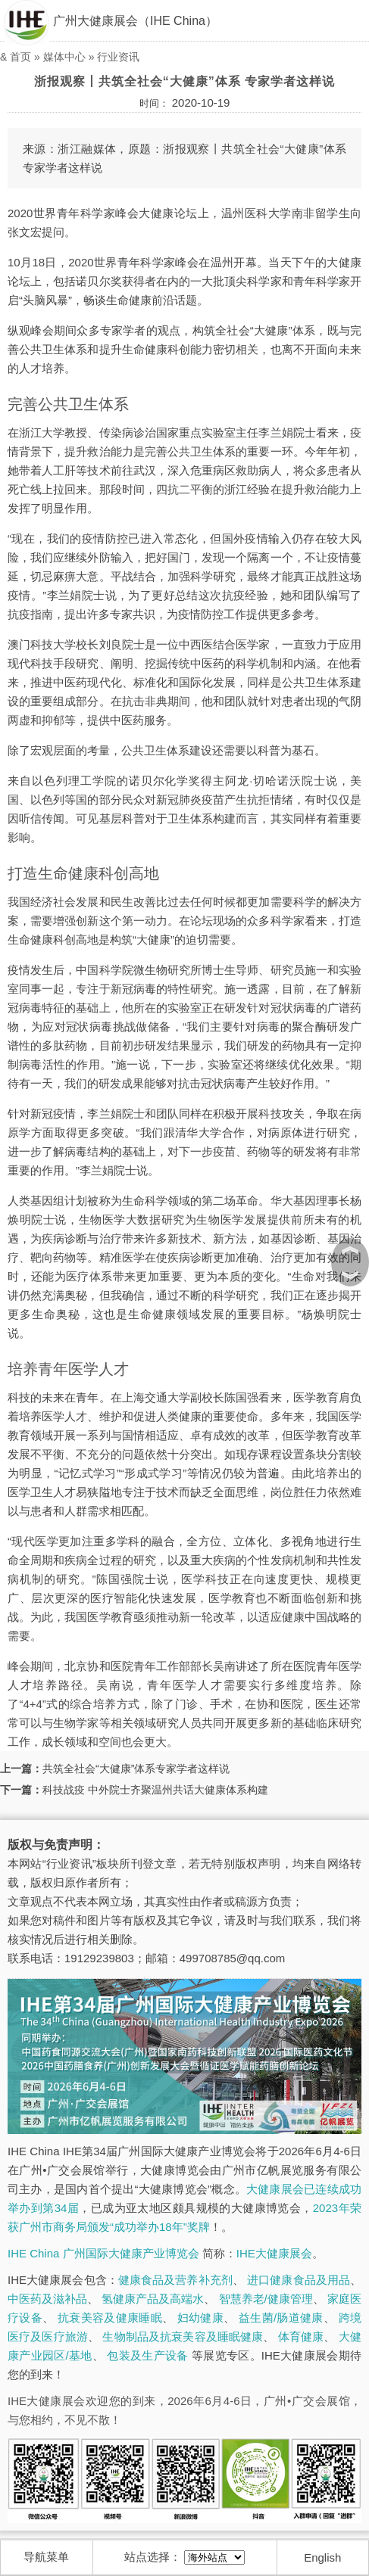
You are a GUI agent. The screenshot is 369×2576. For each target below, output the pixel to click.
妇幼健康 (200, 2317)
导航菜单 (46, 2556)
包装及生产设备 (147, 2355)
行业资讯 (118, 57)
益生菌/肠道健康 (281, 2317)
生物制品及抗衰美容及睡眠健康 (182, 2336)
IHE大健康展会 (274, 2253)
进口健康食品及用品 (298, 2279)
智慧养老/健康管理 (266, 2298)
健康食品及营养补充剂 (175, 2279)
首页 (20, 57)
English (322, 2557)
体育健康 (301, 2336)
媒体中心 (64, 57)
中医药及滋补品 (47, 2298)
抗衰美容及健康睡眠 (110, 2317)
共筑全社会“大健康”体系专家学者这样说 (136, 1768)
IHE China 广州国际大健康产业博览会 (103, 2253)
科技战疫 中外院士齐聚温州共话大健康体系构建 (155, 1790)
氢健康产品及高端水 (153, 2298)
